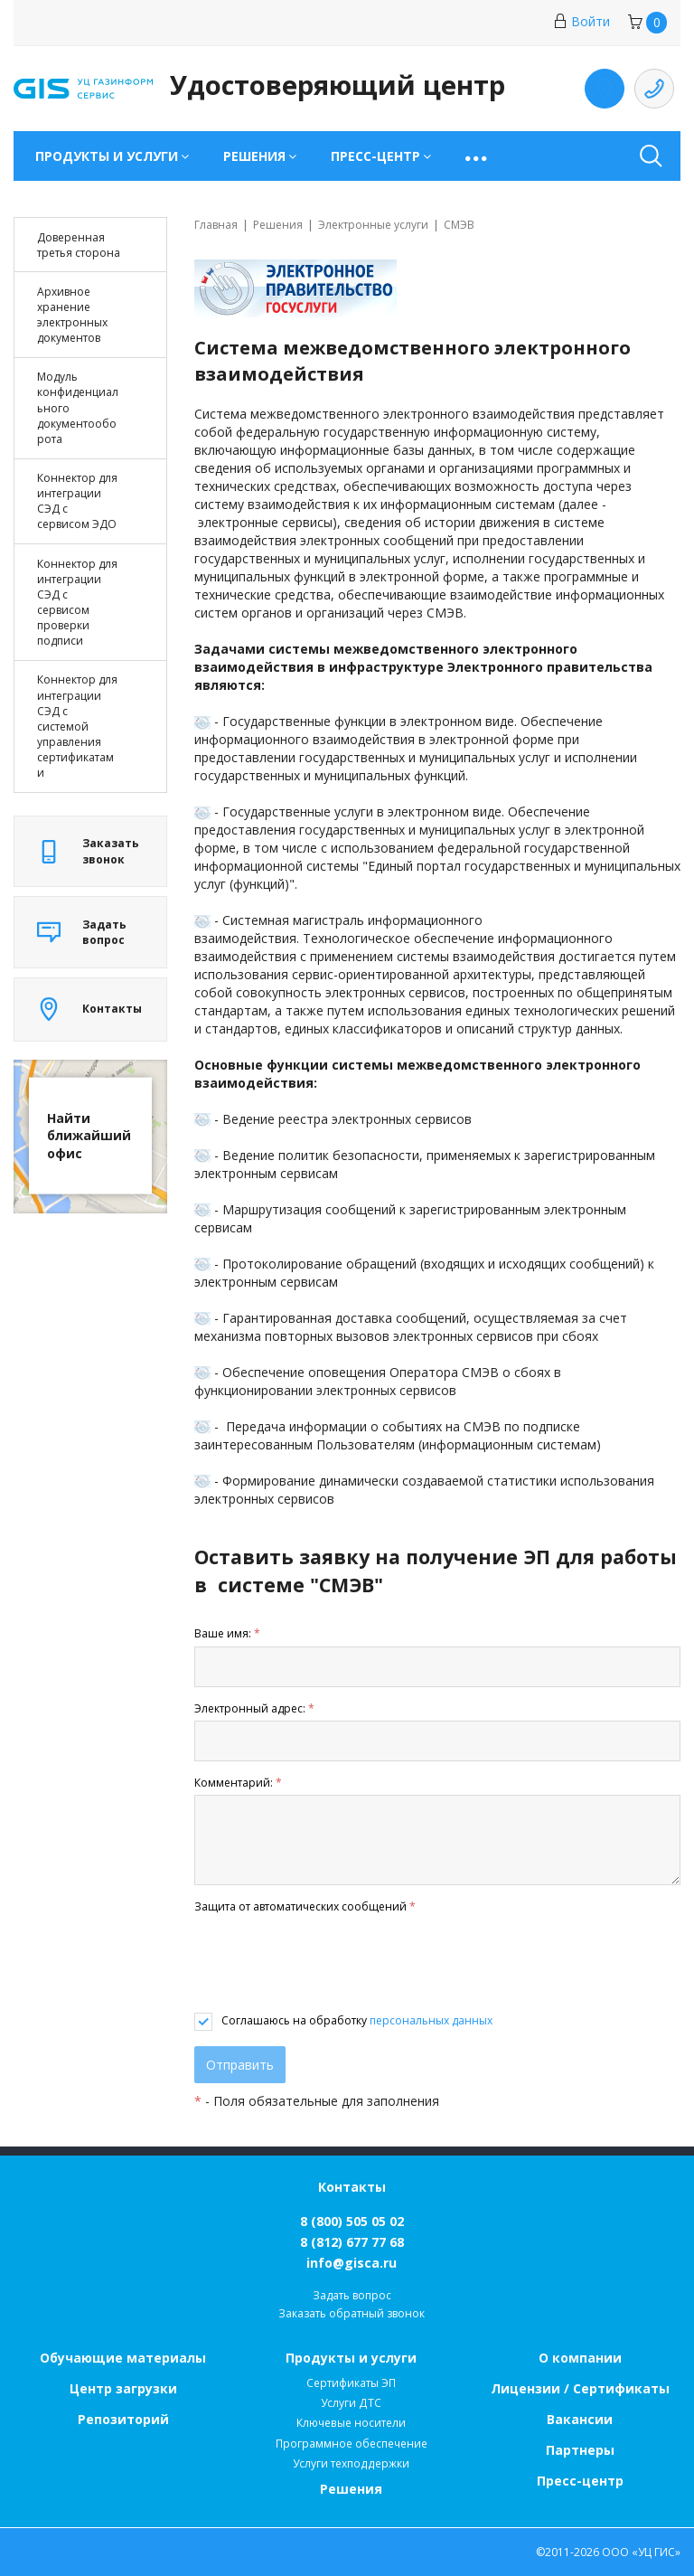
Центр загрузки (123, 2388)
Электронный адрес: (254, 1708)
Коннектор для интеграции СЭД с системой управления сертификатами (77, 726)
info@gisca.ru (351, 2262)
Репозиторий (123, 2419)
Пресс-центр (580, 2480)
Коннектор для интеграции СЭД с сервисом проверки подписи (77, 602)
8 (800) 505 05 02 (352, 2221)
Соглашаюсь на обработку (356, 2020)
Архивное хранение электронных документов (72, 314)
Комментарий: (238, 1782)
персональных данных (431, 2020)
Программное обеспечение (351, 2443)
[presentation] (331, 1964)
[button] (477, 156)
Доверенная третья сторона (78, 245)
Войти (581, 21)
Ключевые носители (351, 2422)
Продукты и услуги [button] (106, 156)
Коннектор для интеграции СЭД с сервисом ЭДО (77, 501)
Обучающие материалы (123, 2357)
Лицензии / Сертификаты (580, 2388)
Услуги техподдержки (351, 2463)
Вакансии (580, 2419)
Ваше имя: (227, 1633)
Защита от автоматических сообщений (305, 1906)
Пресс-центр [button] (375, 156)
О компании (580, 2357)
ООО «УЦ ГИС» (641, 2552)
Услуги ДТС (351, 2403)
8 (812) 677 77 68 (352, 2241)
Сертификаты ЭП (351, 2383)
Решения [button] (254, 156)
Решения (351, 2488)
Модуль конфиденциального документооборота (77, 408)
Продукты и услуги (351, 2357)
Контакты (352, 2186)
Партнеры (580, 2449)
